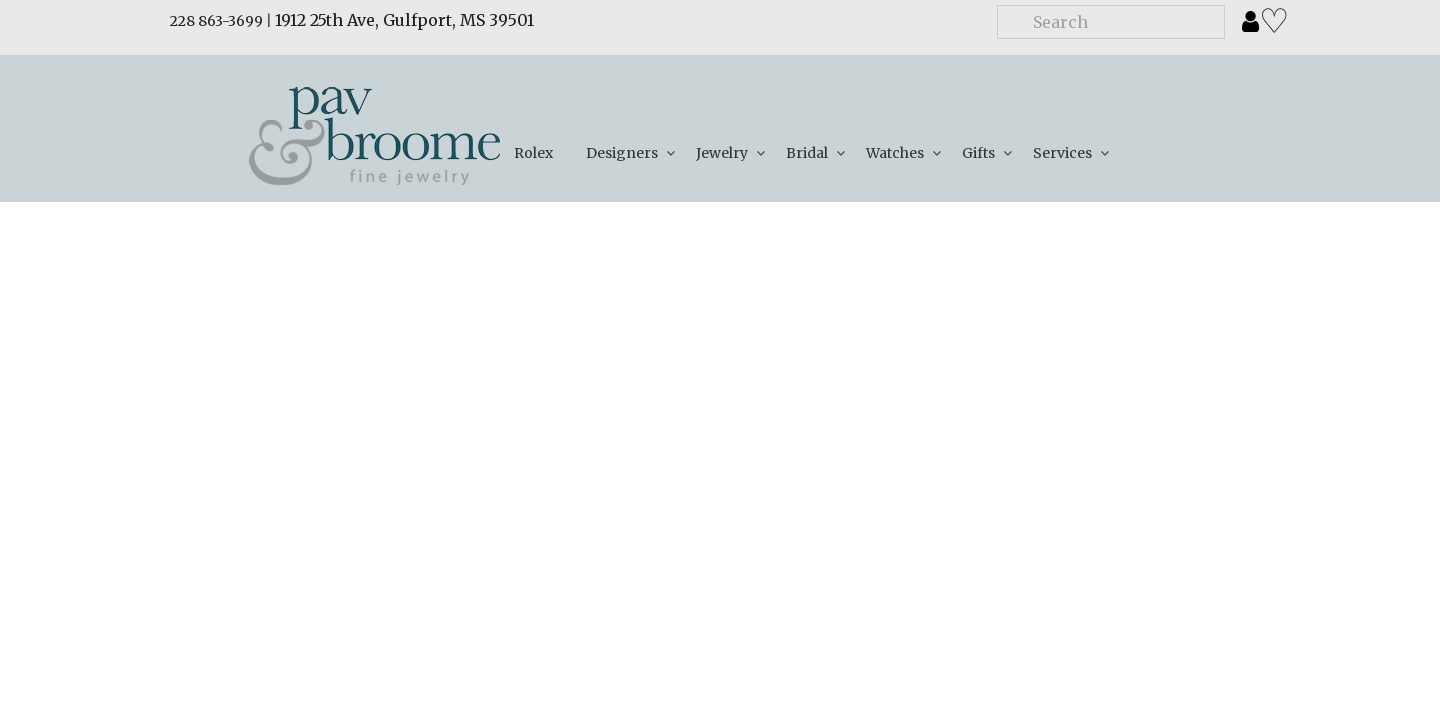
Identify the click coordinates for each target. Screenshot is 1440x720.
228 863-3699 (216, 21)
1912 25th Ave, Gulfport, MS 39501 (404, 20)
